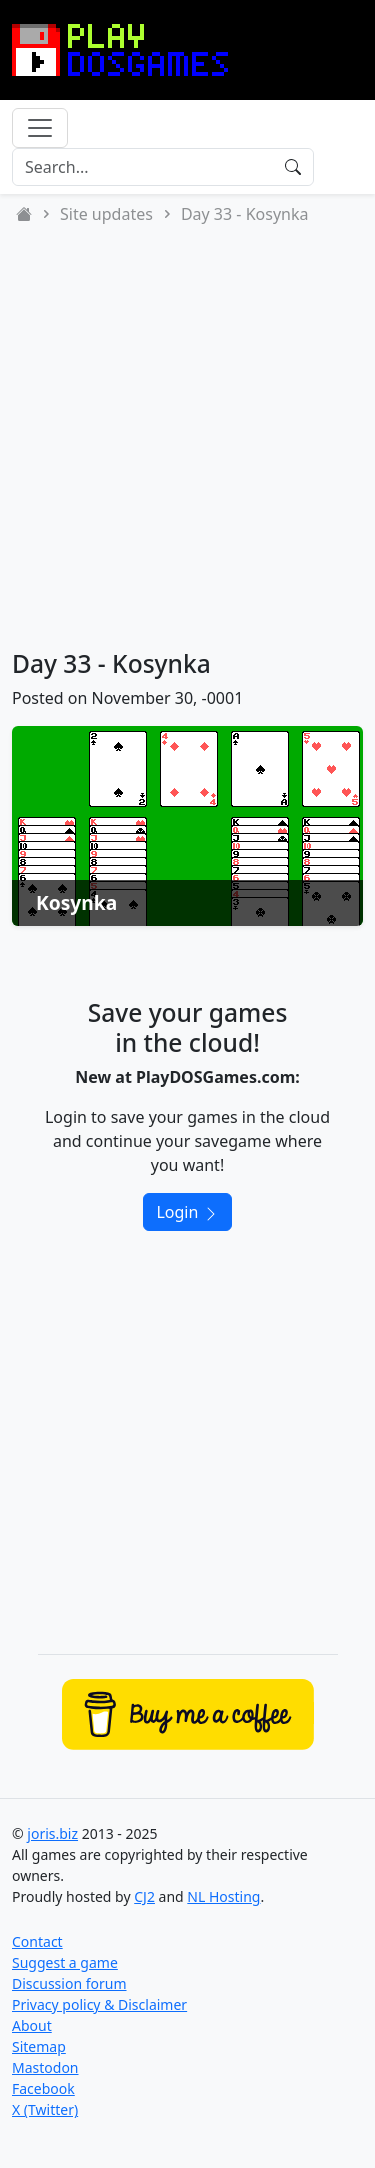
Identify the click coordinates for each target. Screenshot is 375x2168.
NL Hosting (223, 1896)
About (32, 2025)
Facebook (43, 2088)
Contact (37, 1941)
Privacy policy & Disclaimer (99, 2004)
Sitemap (39, 2046)
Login (187, 1212)
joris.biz (52, 1833)
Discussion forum (69, 1983)
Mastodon (45, 2067)
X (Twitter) (45, 2109)
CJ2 (144, 1896)
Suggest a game (65, 1962)
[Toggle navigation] (40, 128)
